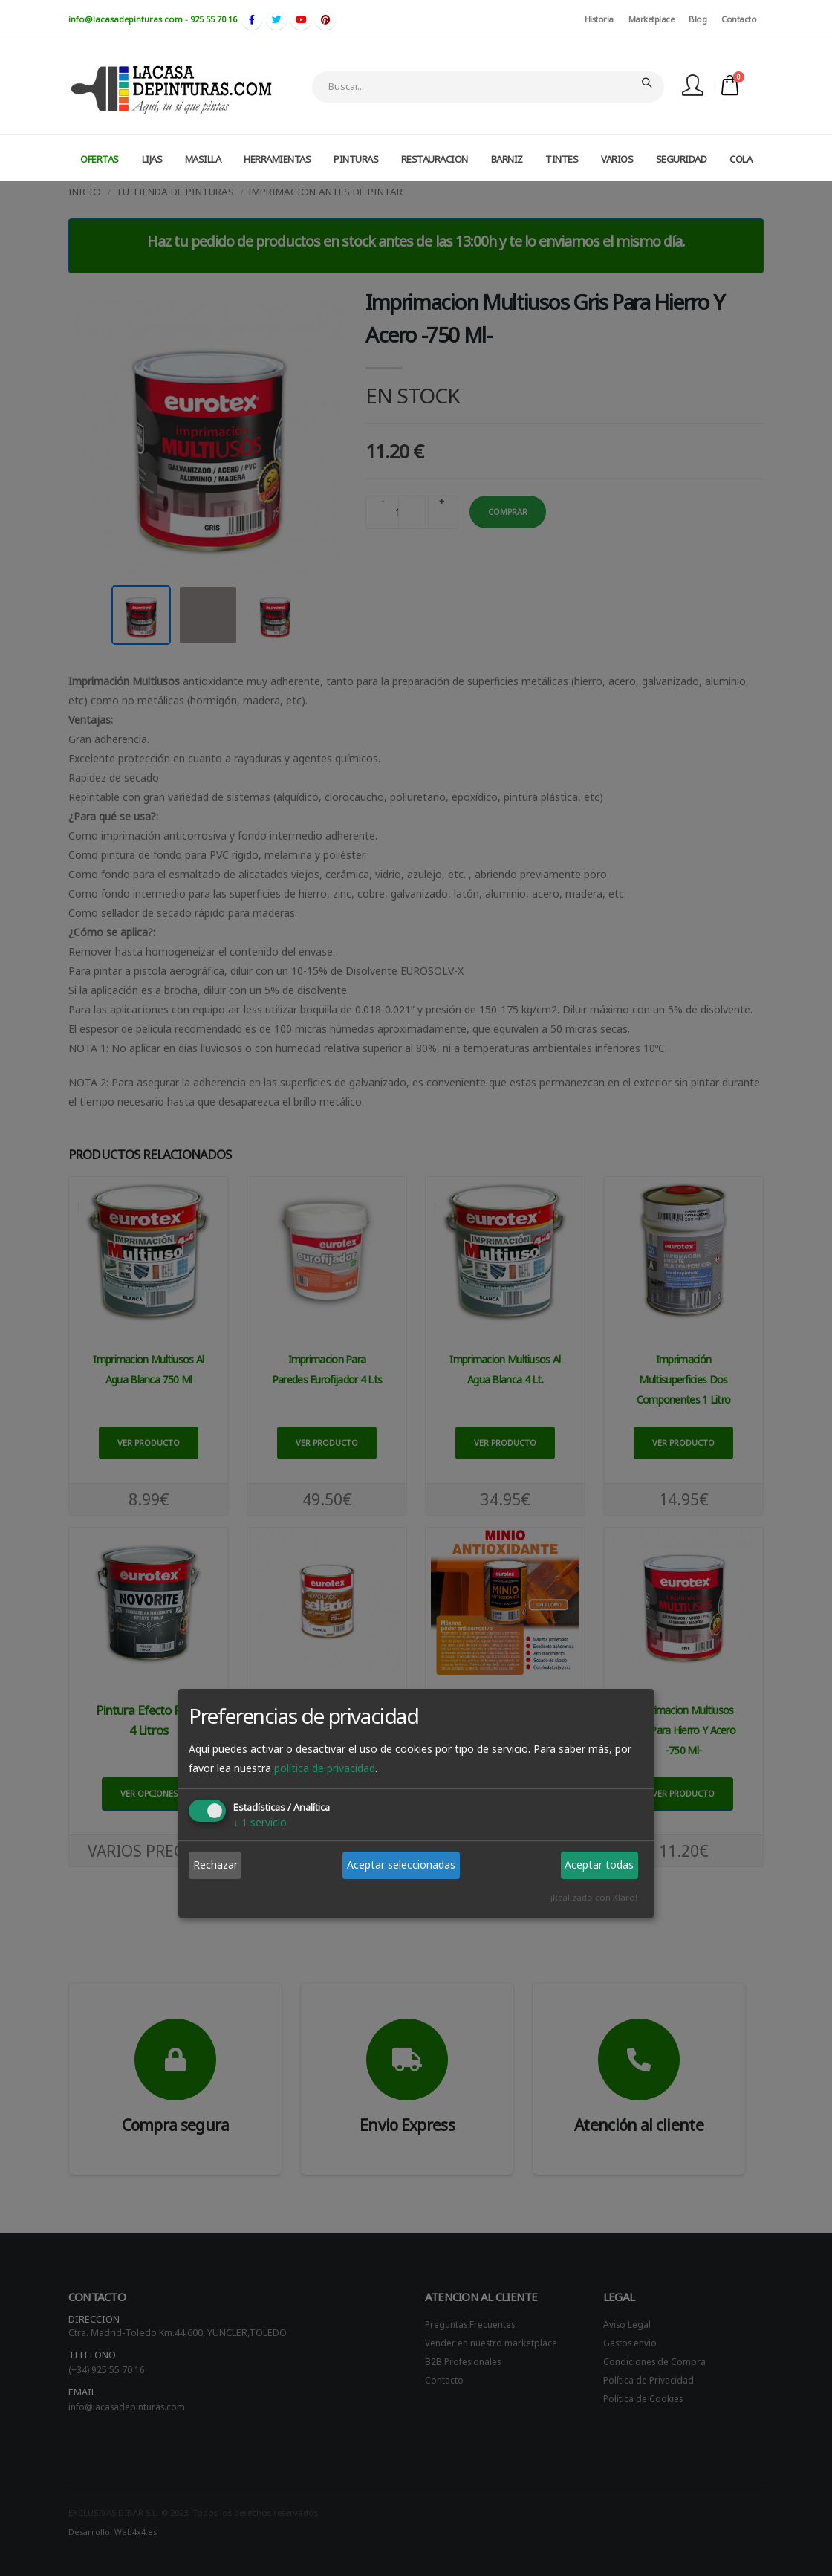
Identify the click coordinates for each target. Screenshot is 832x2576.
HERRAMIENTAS (277, 159)
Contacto (738, 19)
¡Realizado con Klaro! (593, 1897)
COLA (740, 159)
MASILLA (203, 159)
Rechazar (215, 1865)
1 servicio (260, 1822)
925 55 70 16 (213, 19)
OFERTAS (99, 159)
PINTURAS (356, 159)
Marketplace (651, 19)
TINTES (561, 159)
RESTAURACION (434, 159)
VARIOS (617, 159)
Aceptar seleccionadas (401, 1865)
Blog (697, 19)
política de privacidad (324, 1768)
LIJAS (152, 159)
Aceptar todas (599, 1865)
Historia (599, 19)
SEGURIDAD (681, 159)
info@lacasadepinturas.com (125, 19)
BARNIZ (507, 159)
